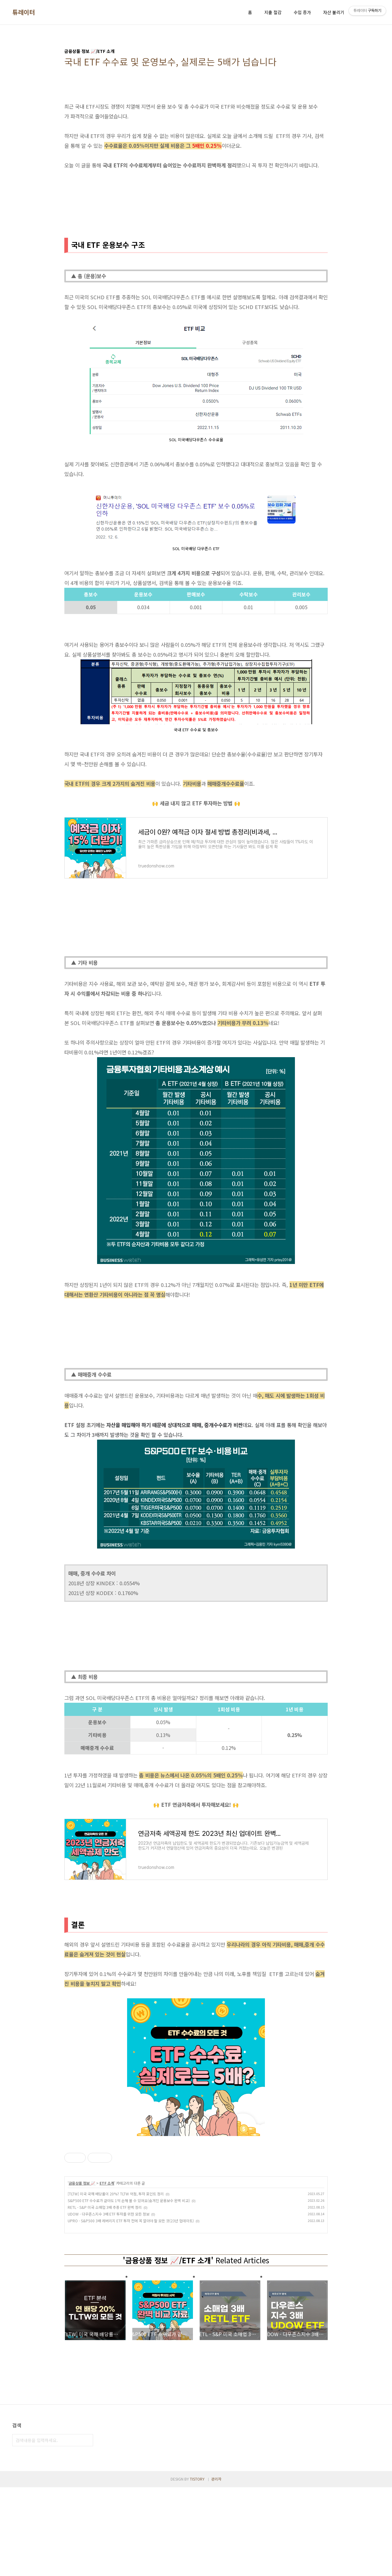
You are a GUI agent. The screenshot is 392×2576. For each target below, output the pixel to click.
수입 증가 (302, 12)
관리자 (216, 2567)
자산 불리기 (333, 12)
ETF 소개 (107, 2183)
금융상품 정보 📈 (82, 2183)
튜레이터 (23, 12)
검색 (87, 2529)
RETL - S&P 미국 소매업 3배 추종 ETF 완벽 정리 (105, 2207)
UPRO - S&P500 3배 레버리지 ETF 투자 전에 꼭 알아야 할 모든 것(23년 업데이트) (131, 2220)
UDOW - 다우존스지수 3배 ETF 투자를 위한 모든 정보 (108, 2213)
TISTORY (197, 2567)
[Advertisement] (196, 2279)
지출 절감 (272, 12)
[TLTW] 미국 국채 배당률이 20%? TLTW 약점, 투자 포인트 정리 (116, 2193)
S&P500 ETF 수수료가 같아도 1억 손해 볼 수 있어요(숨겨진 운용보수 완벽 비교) (129, 2200)
